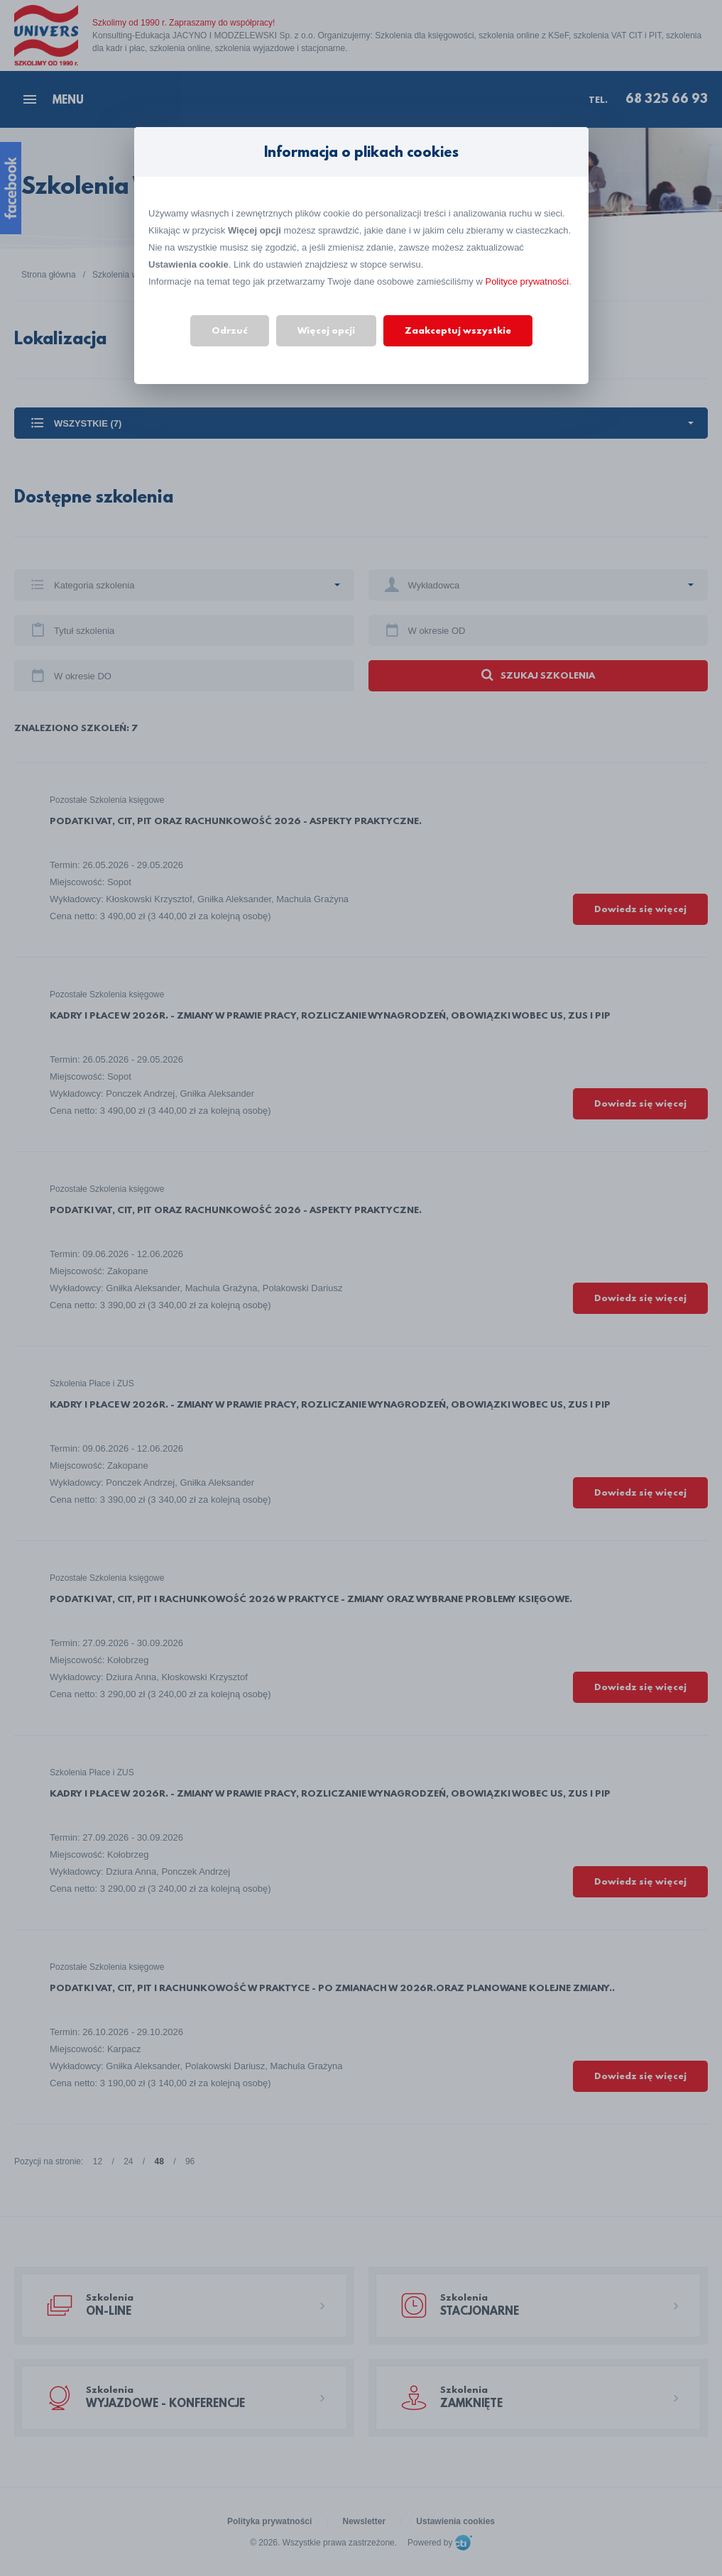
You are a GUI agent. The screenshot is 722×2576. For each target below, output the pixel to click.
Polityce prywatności (527, 281)
